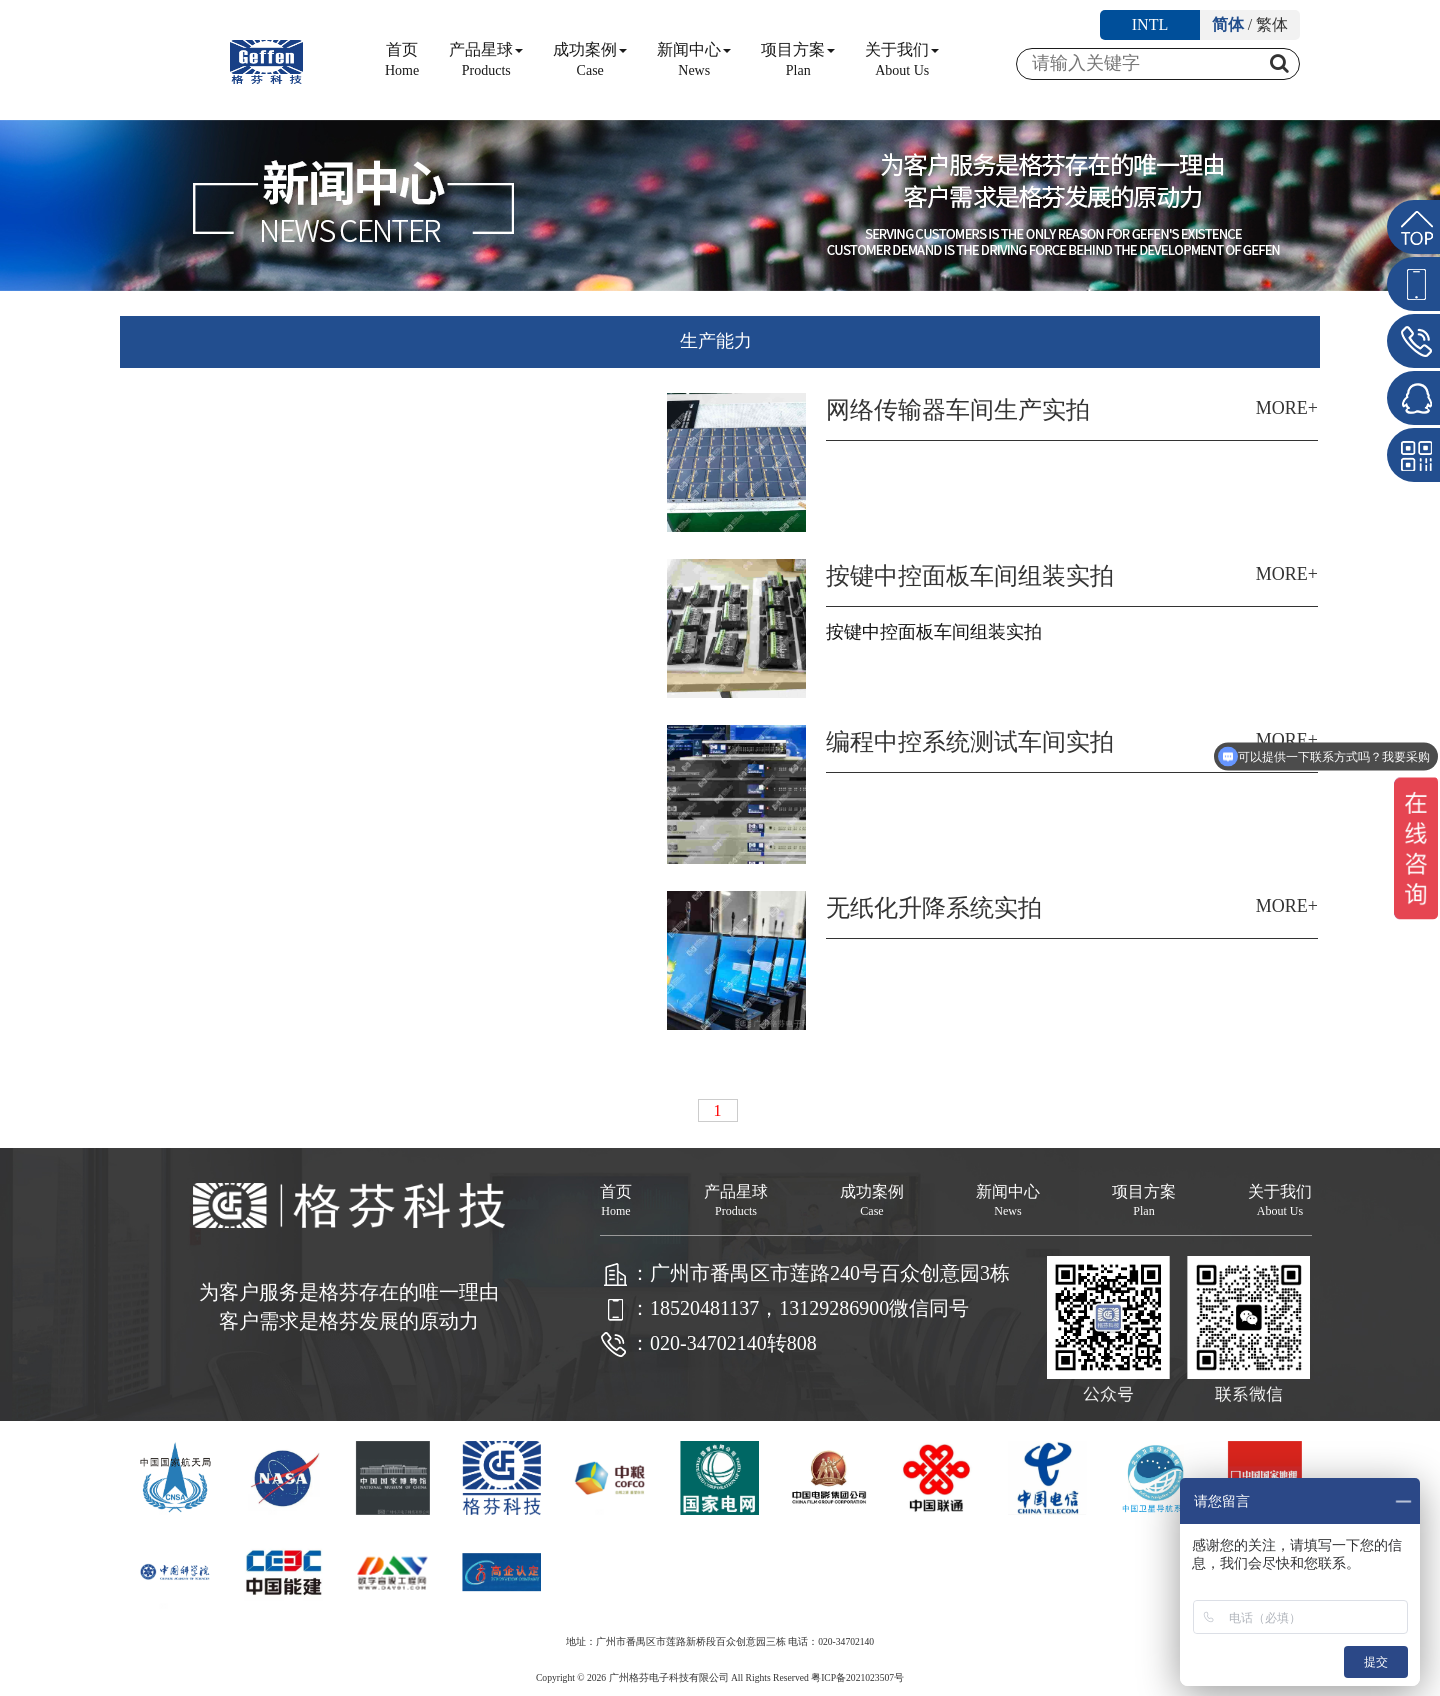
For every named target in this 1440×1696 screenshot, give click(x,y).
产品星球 (486, 59)
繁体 (1272, 24)
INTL (1150, 24)
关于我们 (902, 59)
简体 (1228, 24)
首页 (402, 59)
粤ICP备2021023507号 (857, 1677)
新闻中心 (694, 59)
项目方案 (798, 59)
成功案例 (590, 59)
